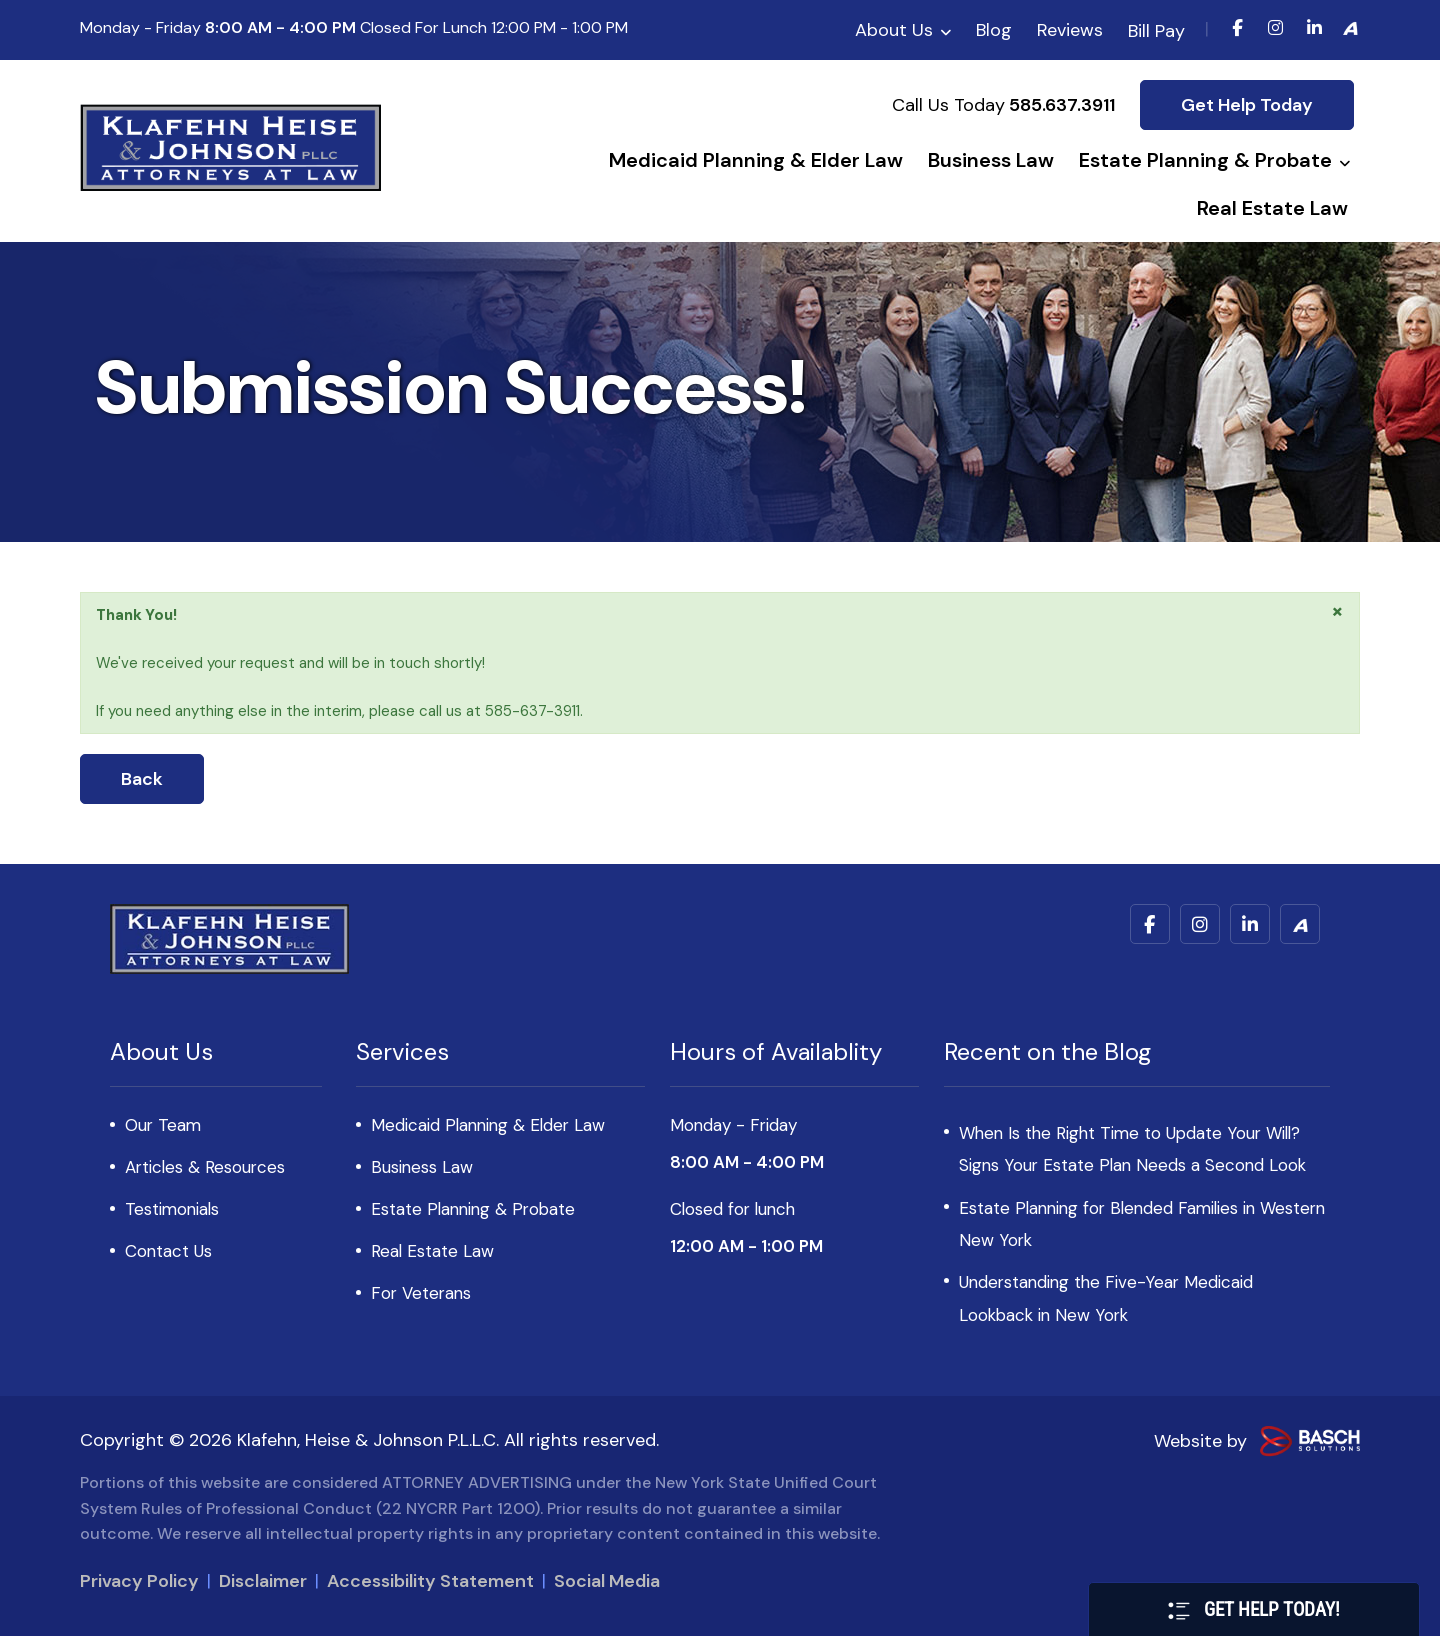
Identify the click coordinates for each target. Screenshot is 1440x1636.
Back (142, 779)
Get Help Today (1247, 105)
